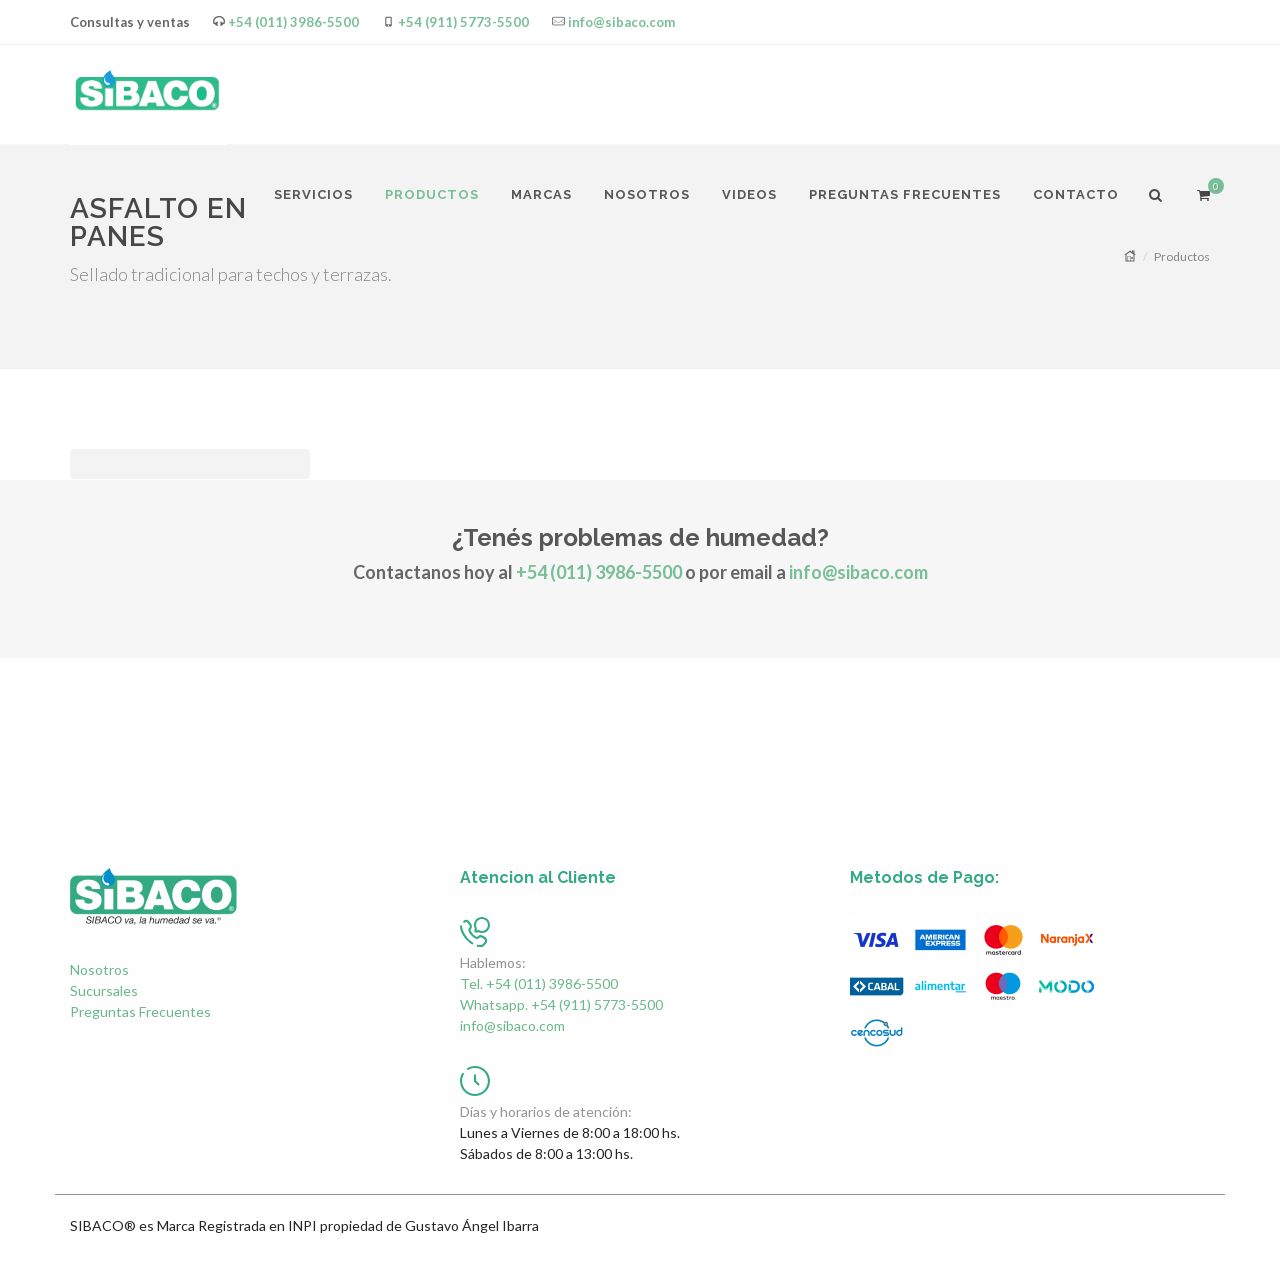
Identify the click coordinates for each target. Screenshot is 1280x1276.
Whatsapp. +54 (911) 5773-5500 (561, 1004)
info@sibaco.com (621, 22)
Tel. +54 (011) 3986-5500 (539, 983)
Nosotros (99, 969)
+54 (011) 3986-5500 (293, 22)
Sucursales (104, 990)
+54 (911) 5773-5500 (463, 22)
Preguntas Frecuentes (140, 1011)
